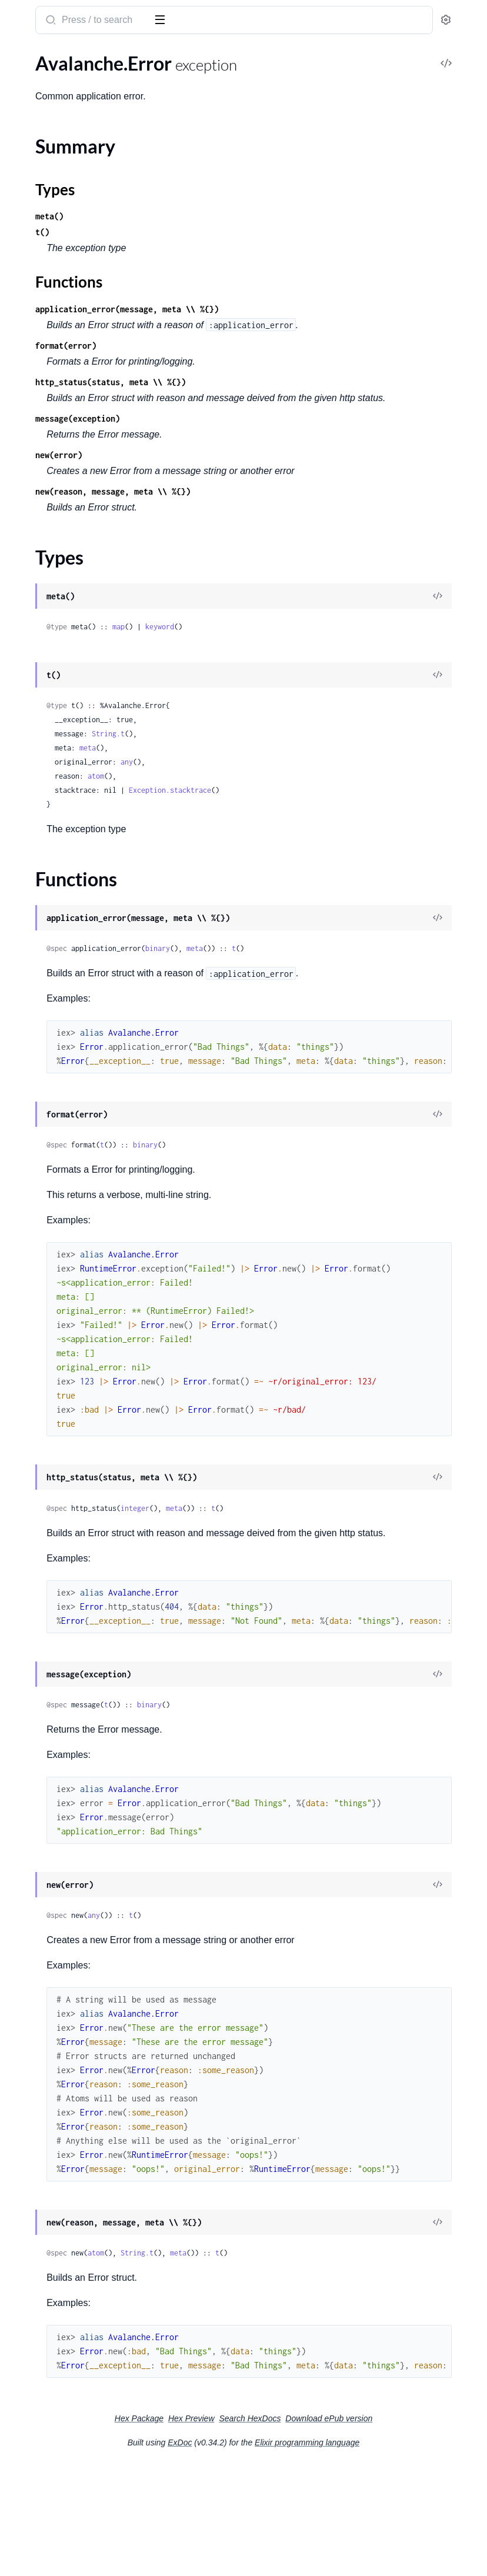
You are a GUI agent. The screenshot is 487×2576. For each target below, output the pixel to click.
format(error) (242, 361)
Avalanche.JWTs (42, 110)
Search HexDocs (287, 2529)
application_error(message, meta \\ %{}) (303, 309)
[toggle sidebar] (161, 19)
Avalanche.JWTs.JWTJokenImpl (72, 142)
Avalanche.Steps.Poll (50, 253)
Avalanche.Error (41, 357)
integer (311, 1571)
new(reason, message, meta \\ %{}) (289, 539)
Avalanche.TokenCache (55, 316)
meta (264, 795)
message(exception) (254, 450)
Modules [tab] (66, 55)
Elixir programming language (395, 2553)
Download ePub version (366, 2529)
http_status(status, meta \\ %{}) (287, 398)
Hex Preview (358, 2513)
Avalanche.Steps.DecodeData (68, 221)
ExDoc (268, 2553)
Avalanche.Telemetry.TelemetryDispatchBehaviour (84, 285)
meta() (226, 216)
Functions (39, 406)
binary (334, 996)
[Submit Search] (226, 21)
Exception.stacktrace (346, 837)
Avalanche (35, 14)
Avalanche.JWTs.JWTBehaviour (73, 126)
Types (31, 392)
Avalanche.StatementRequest (68, 189)
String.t (284, 781)
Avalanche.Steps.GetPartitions (70, 237)
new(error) (235, 487)
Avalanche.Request (47, 157)
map (295, 674)
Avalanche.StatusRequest (60, 205)
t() (219, 232)
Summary (38, 377)
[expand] (165, 79)
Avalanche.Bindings (48, 94)
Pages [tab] (21, 55)
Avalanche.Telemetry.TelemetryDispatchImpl (84, 300)
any (303, 809)
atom (272, 823)
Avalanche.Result (43, 173)
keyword (336, 674)
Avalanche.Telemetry (50, 269)
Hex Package (306, 2513)
